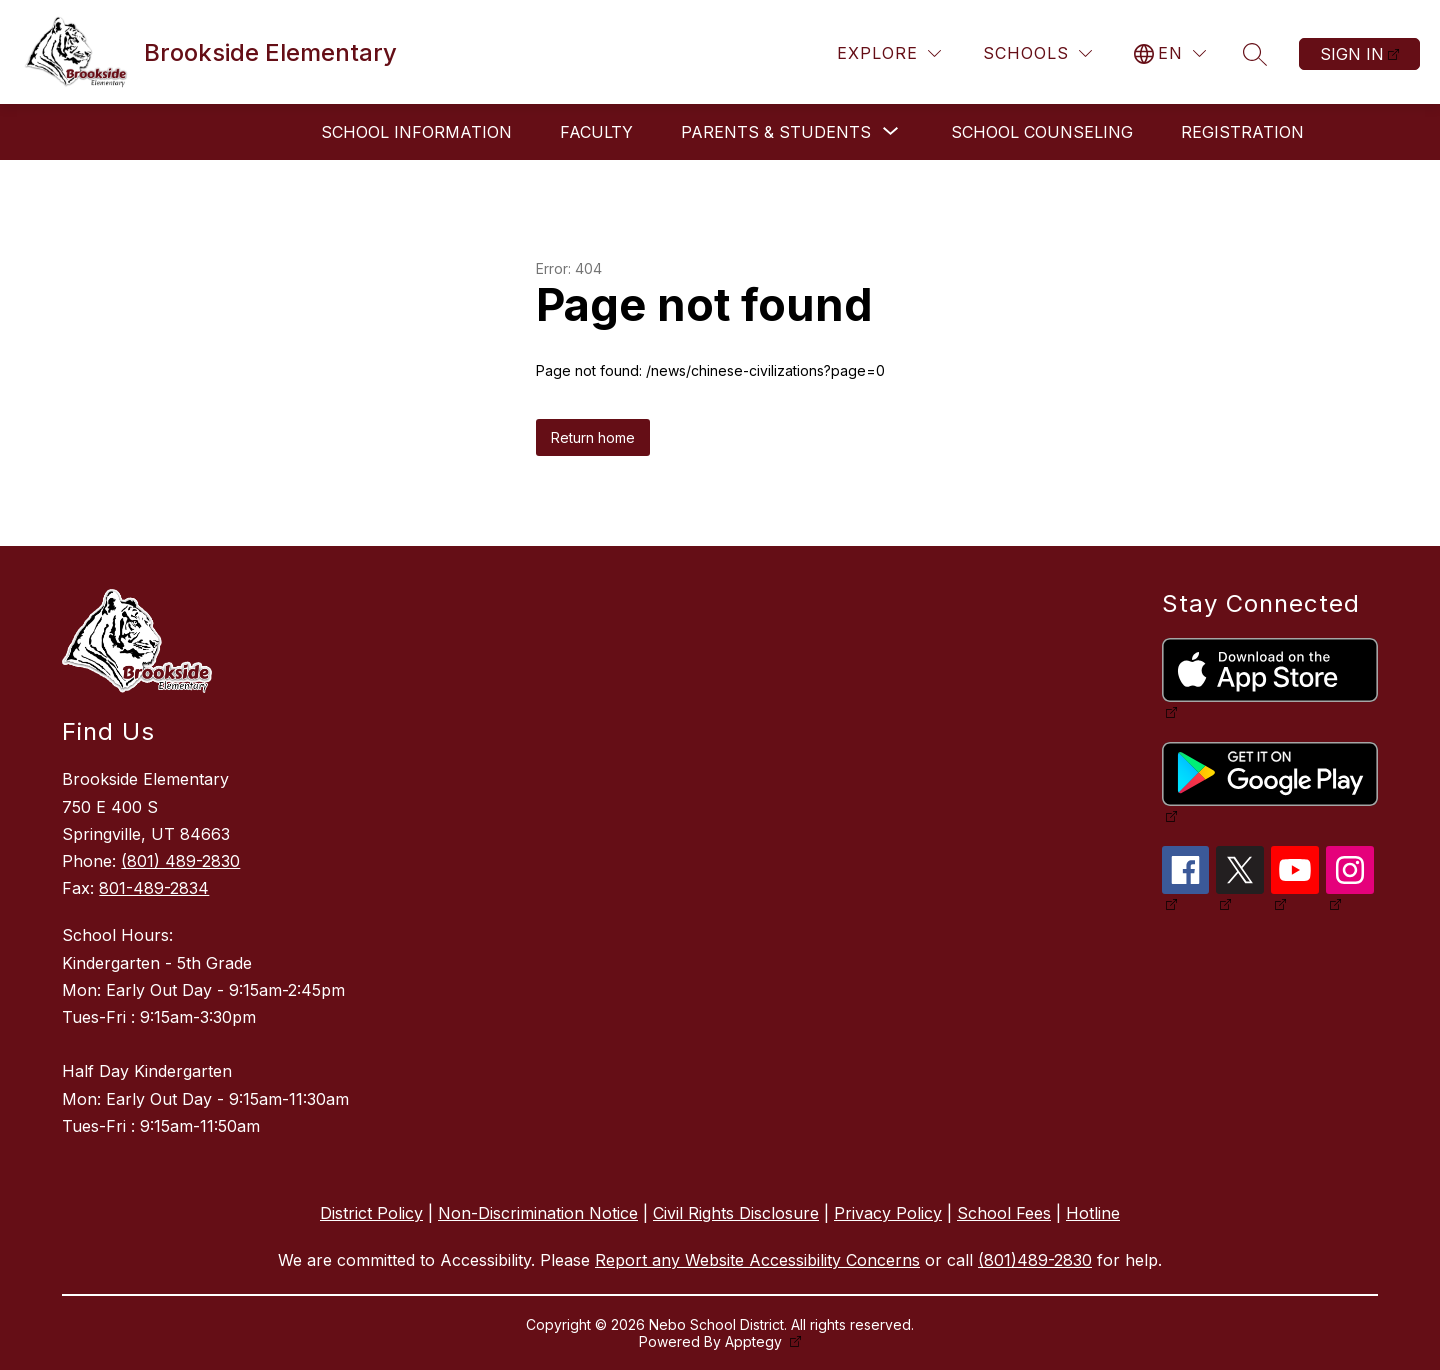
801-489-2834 (154, 888)
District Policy (371, 1213)
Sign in (1352, 54)
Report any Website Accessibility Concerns (757, 1260)
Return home (593, 437)
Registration (1242, 132)
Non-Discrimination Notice (538, 1213)
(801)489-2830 (1035, 1260)
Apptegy (755, 1341)
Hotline (1093, 1213)
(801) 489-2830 (180, 861)
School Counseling (1042, 132)
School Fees (1004, 1213)
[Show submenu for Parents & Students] (776, 132)
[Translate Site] (1170, 53)
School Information (416, 132)
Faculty (596, 132)
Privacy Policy (888, 1213)
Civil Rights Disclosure (736, 1213)
